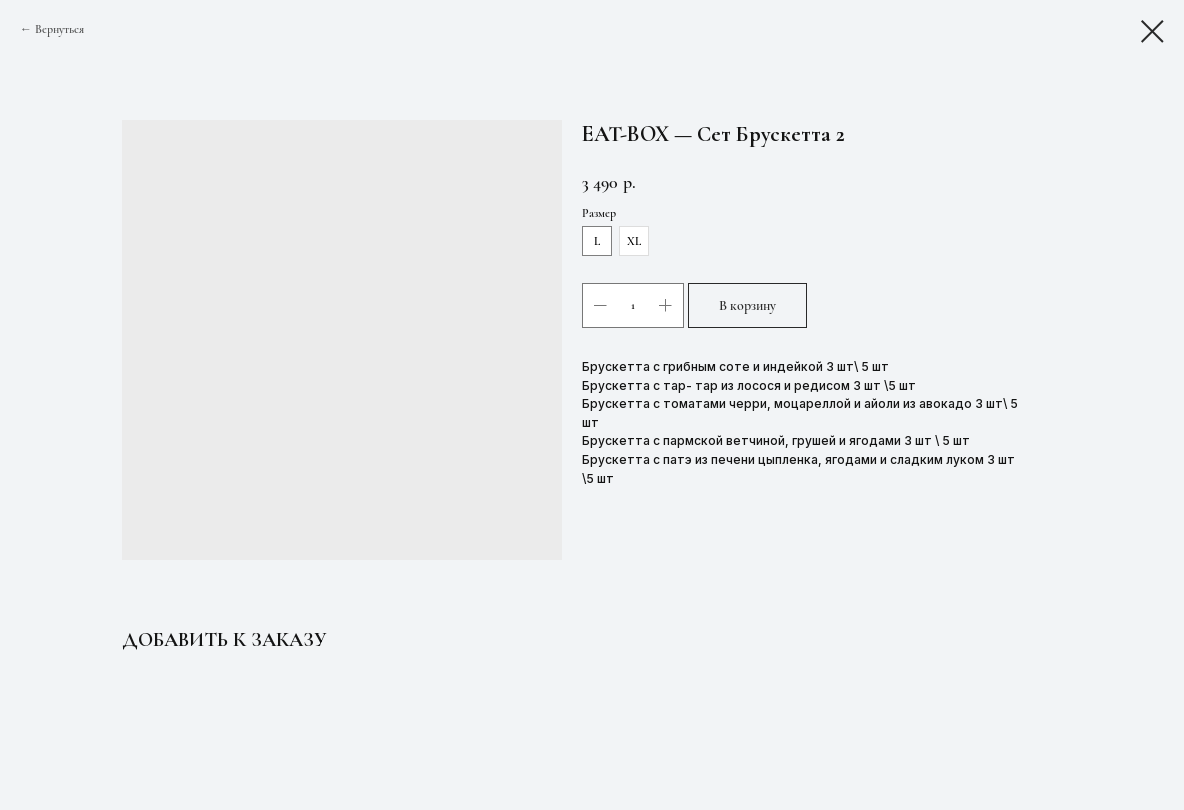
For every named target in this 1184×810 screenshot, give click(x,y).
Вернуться (59, 29)
